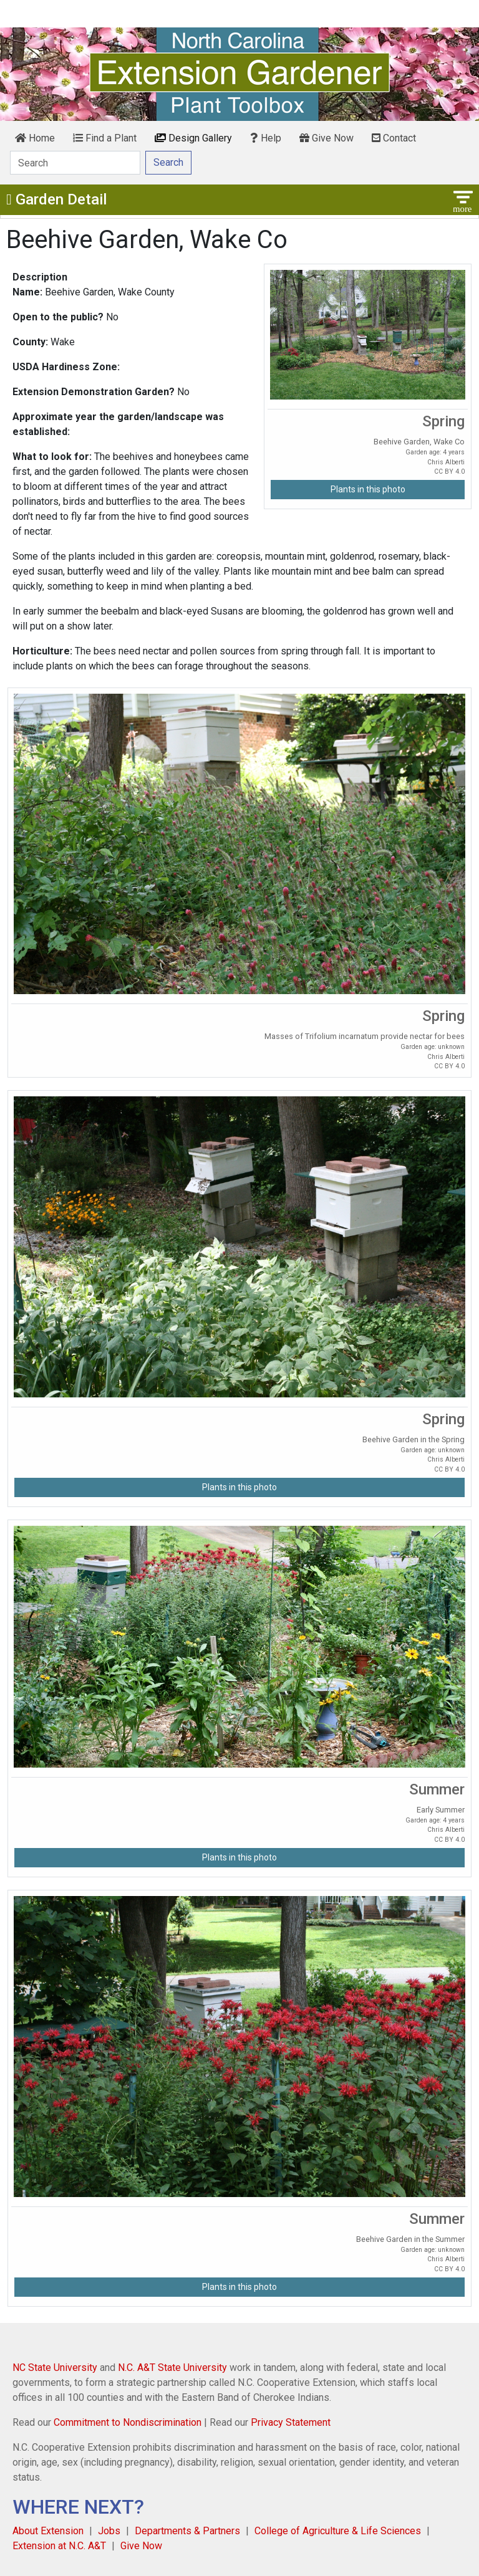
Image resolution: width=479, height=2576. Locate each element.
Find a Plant (105, 138)
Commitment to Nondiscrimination (127, 2422)
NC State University (54, 2367)
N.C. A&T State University (172, 2367)
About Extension (48, 2531)
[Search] (75, 163)
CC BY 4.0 (449, 471)
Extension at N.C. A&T (59, 2546)
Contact (394, 138)
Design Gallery (193, 138)
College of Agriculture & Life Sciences (337, 2531)
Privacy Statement (291, 2422)
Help (265, 138)
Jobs (109, 2531)
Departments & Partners (187, 2531)
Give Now (326, 138)
